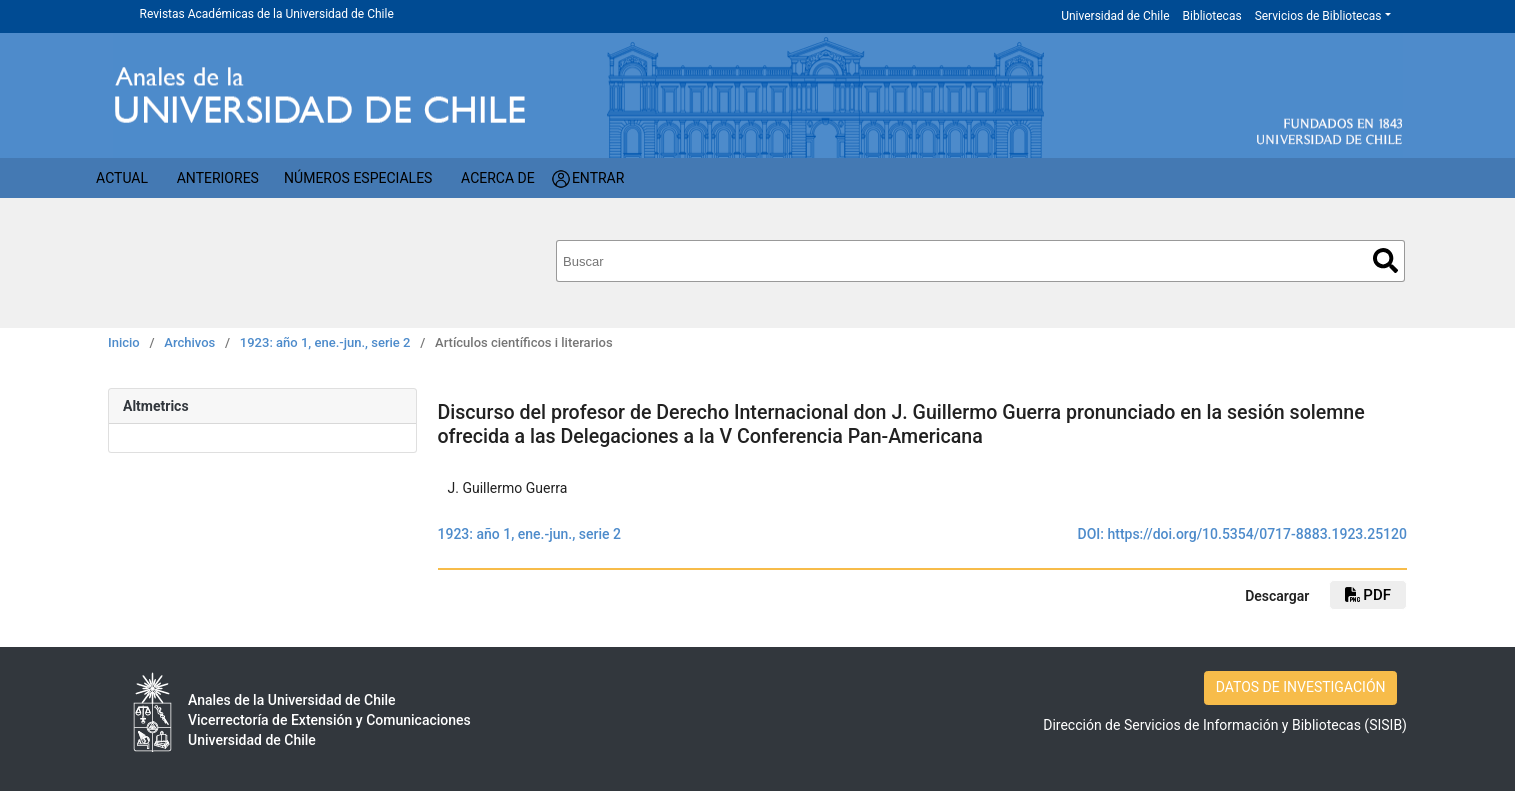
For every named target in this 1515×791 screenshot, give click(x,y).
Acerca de (498, 178)
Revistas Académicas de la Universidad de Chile (267, 14)
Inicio (124, 342)
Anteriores (218, 178)
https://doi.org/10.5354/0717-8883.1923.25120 (1257, 534)
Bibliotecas (1212, 16)
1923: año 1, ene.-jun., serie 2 (325, 342)
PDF (1368, 595)
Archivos (189, 342)
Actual (122, 178)
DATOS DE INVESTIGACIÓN (1301, 687)
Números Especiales (358, 178)
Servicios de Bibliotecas (1318, 16)
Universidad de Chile (1115, 16)
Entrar (598, 178)
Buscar (1385, 260)
